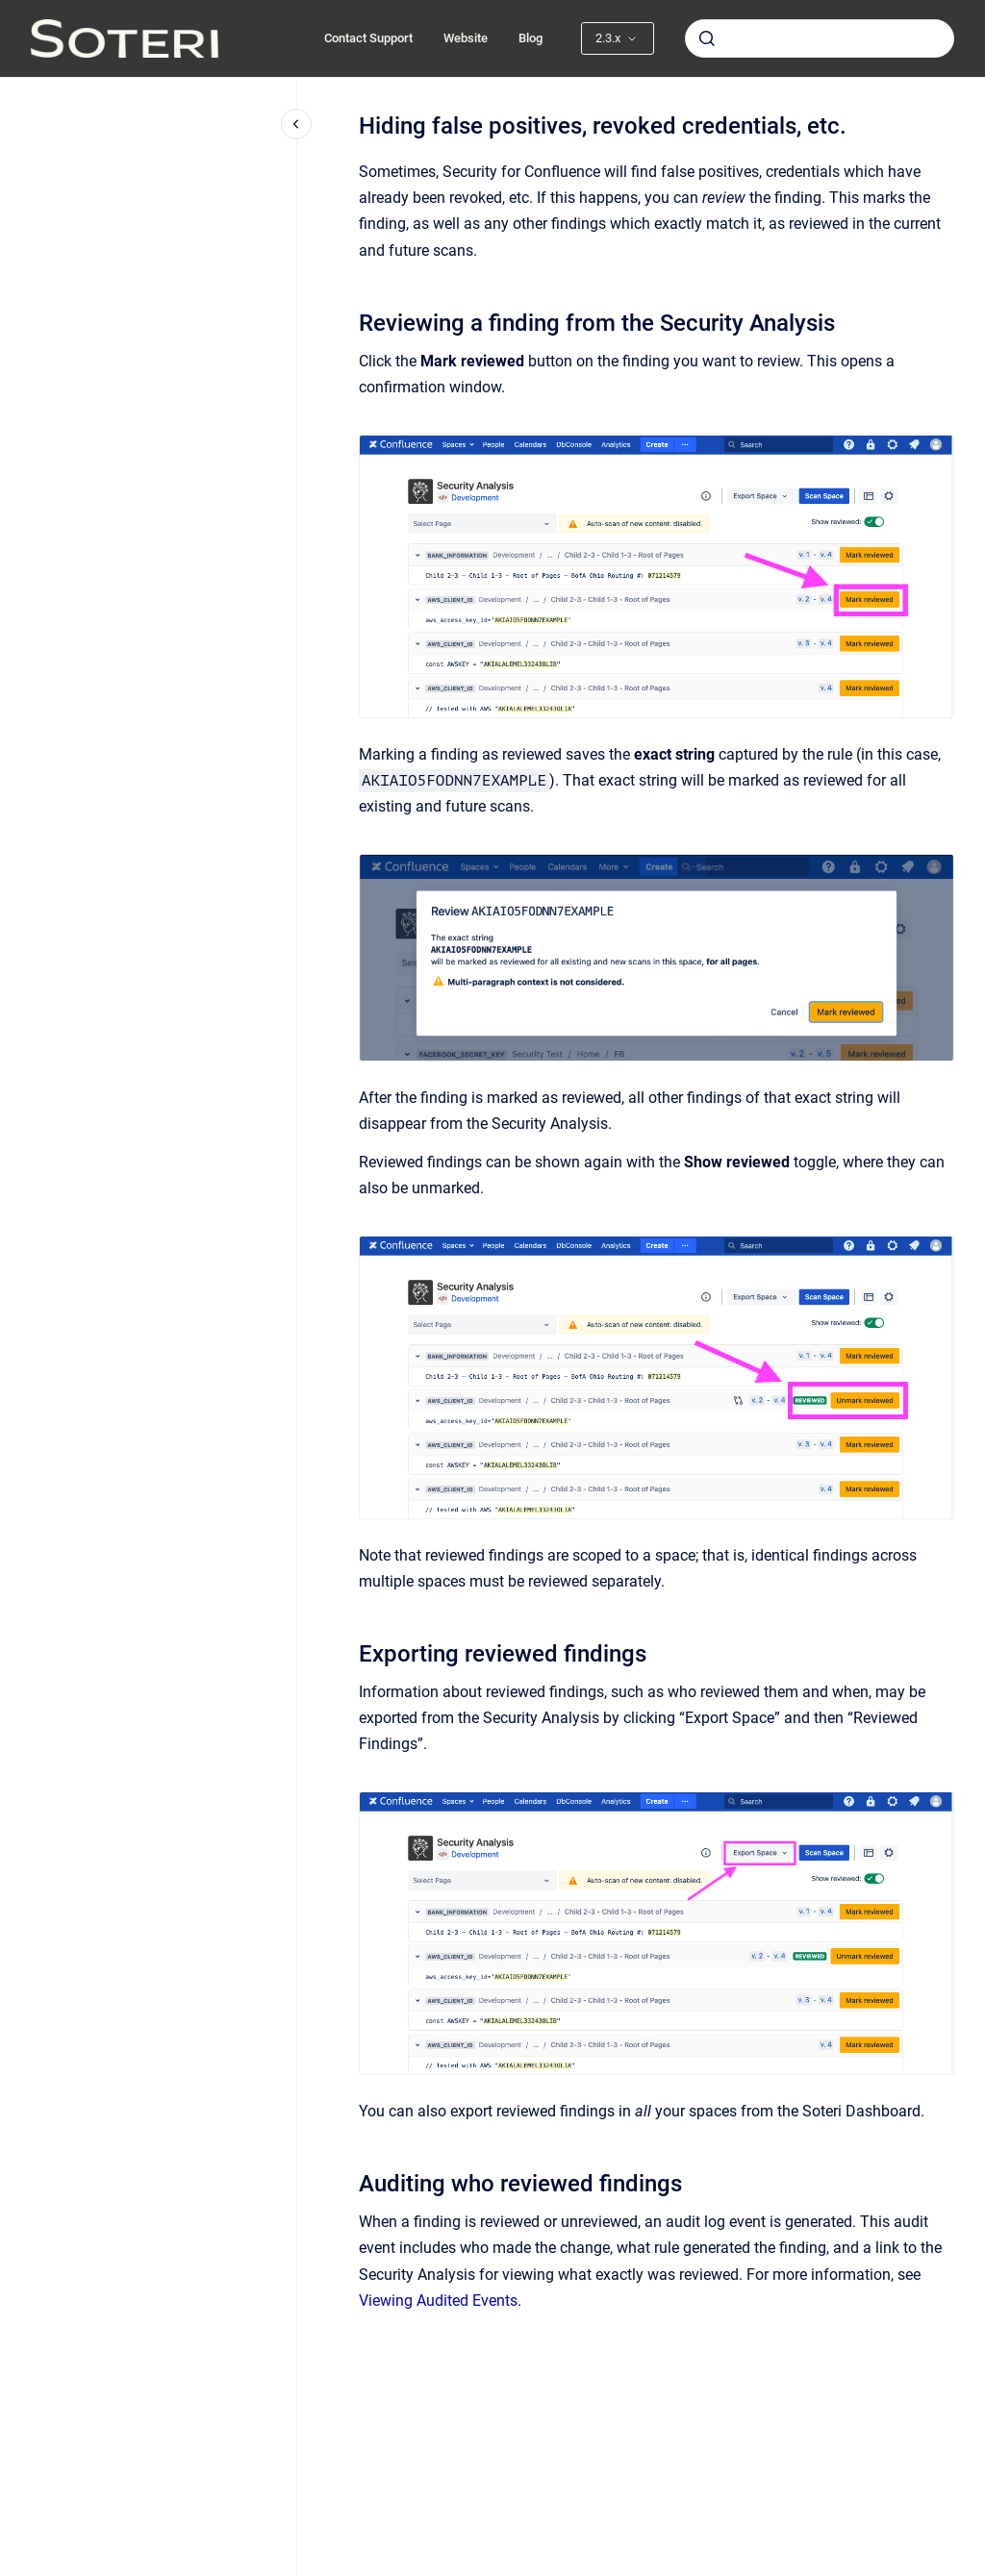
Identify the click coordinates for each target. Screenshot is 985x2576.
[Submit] (707, 38)
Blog (530, 38)
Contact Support (368, 38)
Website (465, 38)
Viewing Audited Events (438, 2300)
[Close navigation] (296, 124)
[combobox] (819, 38)
